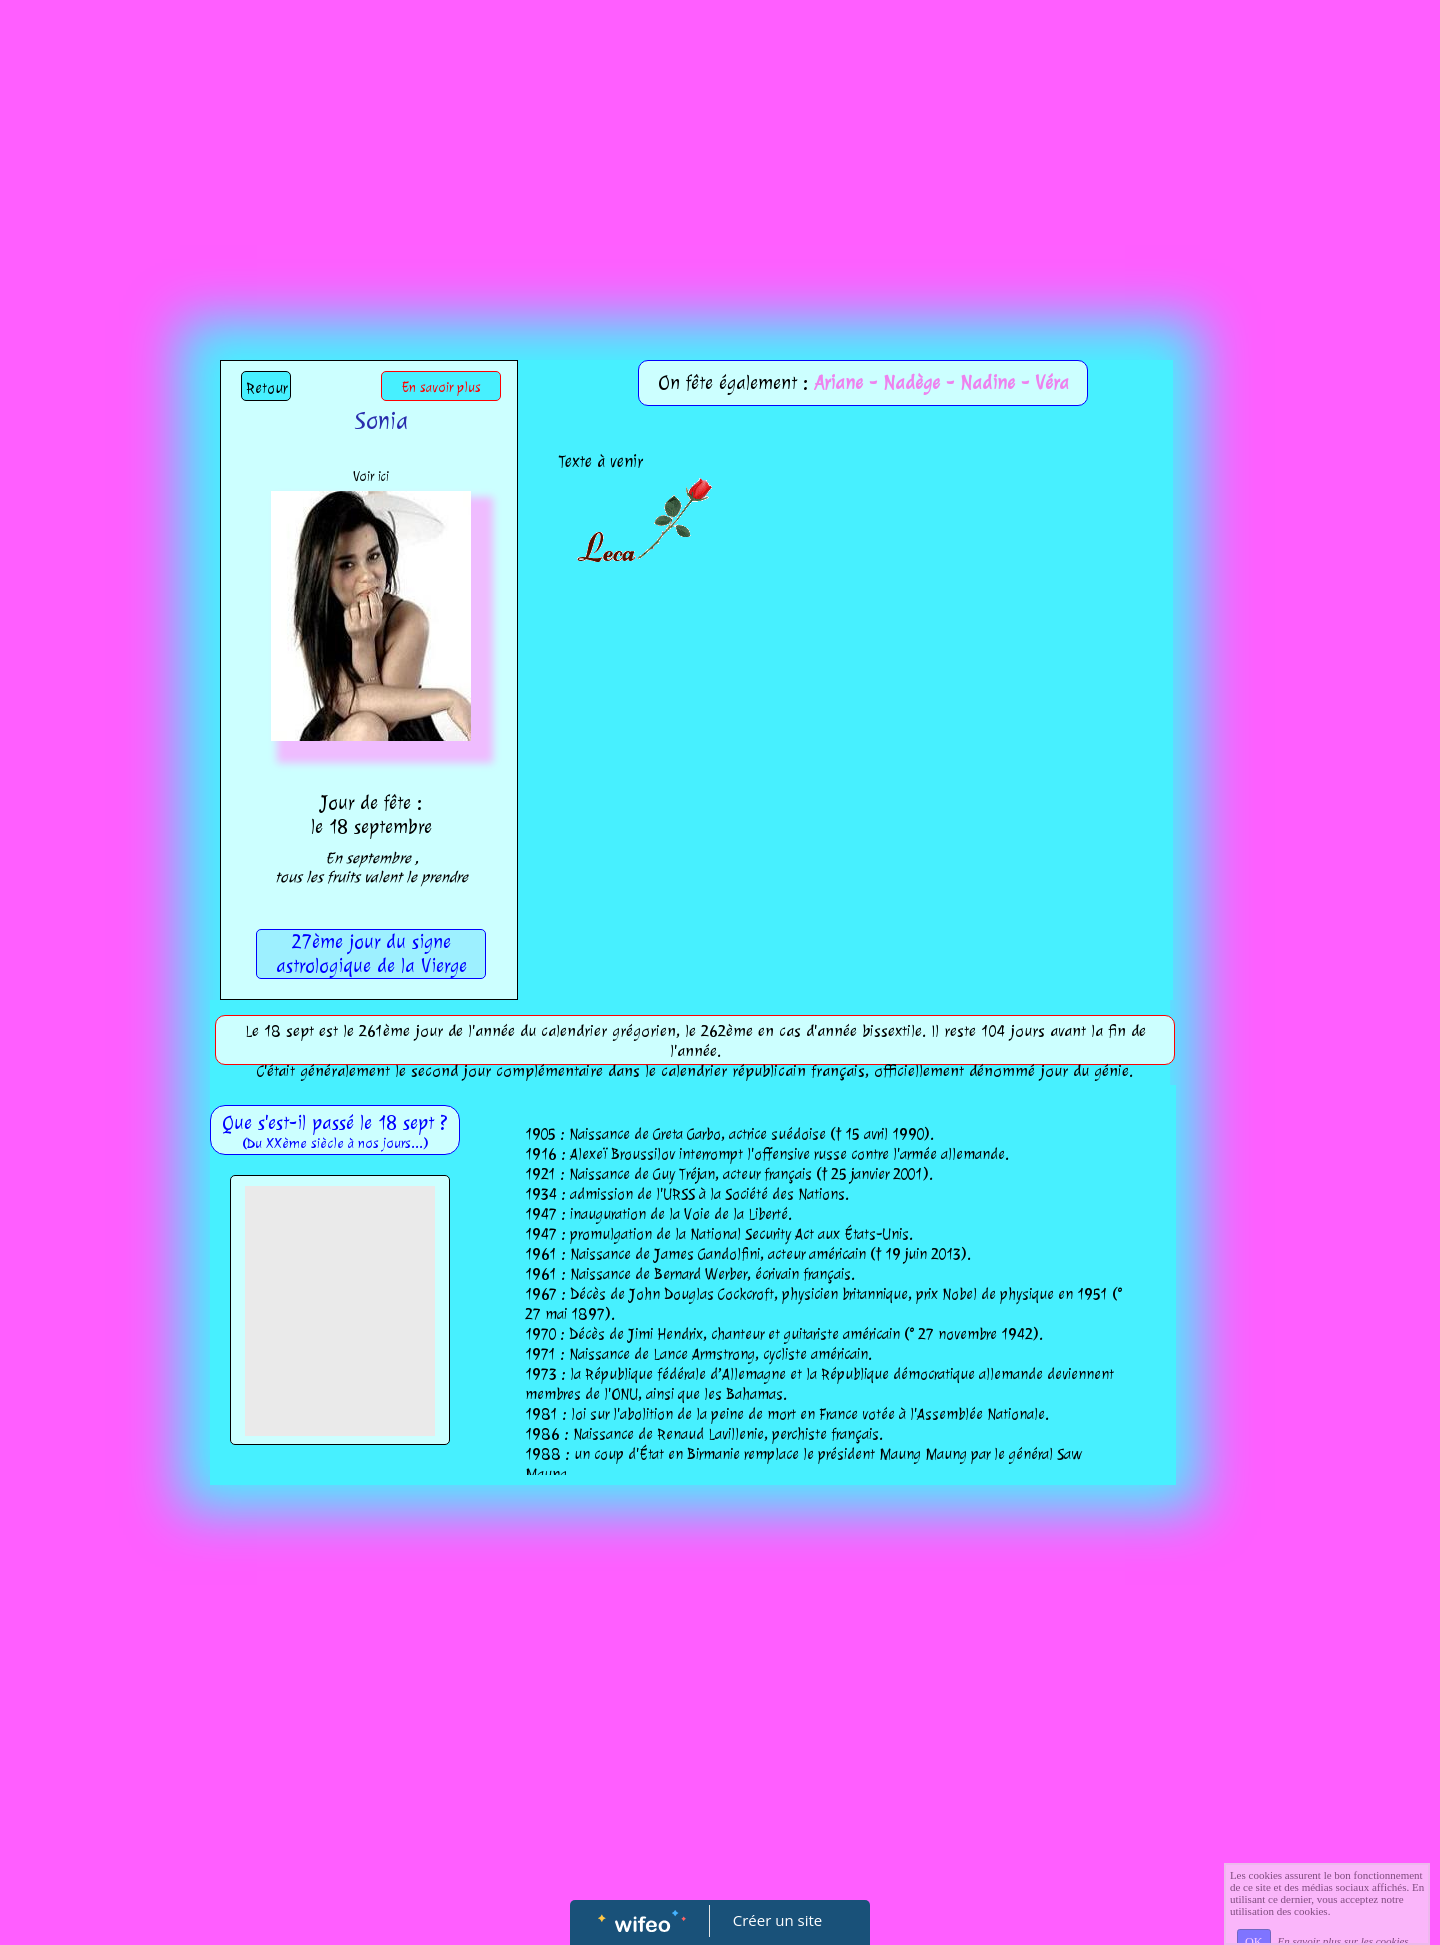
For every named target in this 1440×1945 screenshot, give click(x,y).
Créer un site (777, 1920)
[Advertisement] (720, 150)
